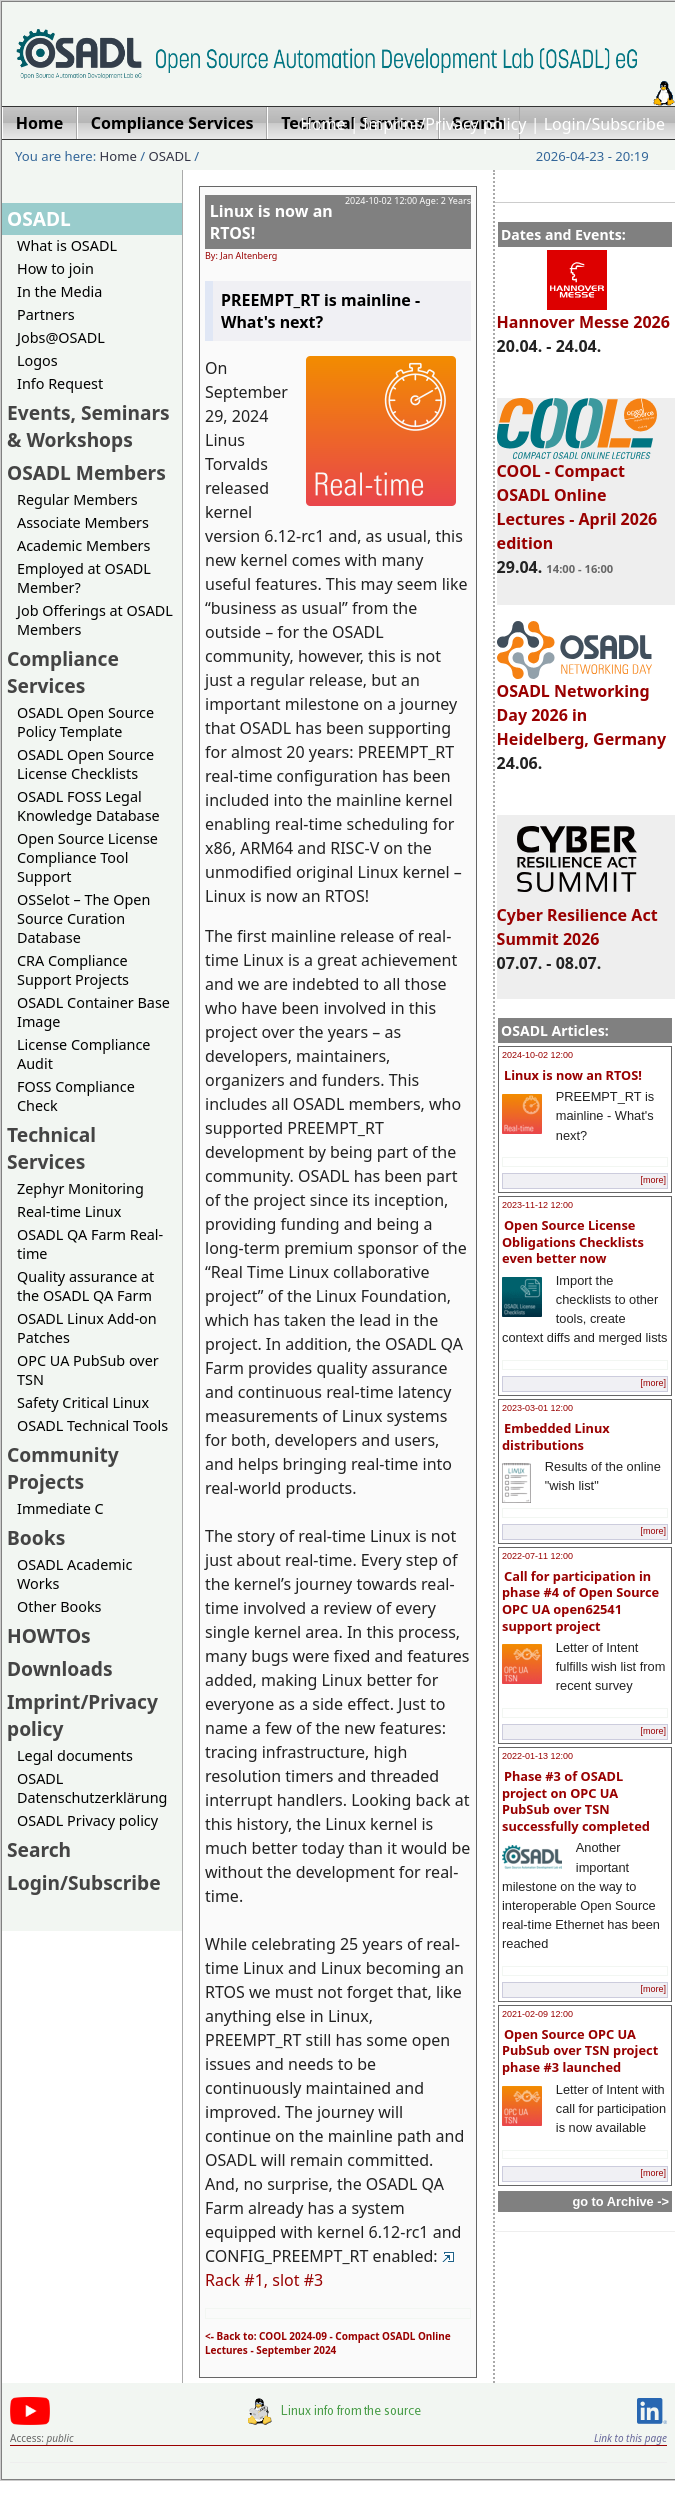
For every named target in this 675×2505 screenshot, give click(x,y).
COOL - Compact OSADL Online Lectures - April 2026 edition (577, 498)
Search (39, 1849)
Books (36, 1537)
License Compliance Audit (83, 1054)
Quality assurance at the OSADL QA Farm (85, 1286)
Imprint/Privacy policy (445, 124)
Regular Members (77, 499)
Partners (46, 314)
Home (323, 124)
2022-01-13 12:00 (537, 1756)
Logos (37, 360)
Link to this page (630, 2438)
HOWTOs (49, 1635)
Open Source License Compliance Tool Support (87, 857)
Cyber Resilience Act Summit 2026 (577, 918)
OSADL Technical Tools (92, 1425)
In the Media (59, 291)
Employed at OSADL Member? (84, 578)
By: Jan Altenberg (241, 255)
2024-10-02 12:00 (537, 1055)
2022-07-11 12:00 (537, 1556)
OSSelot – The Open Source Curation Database (83, 918)
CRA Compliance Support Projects (73, 970)
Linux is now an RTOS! (573, 1075)
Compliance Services (63, 672)
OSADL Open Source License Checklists (85, 764)
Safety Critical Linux (83, 1402)
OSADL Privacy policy (87, 1820)
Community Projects (63, 1468)
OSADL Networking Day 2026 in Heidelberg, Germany (582, 706)
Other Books (59, 1606)
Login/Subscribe (604, 124)
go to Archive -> (620, 2201)
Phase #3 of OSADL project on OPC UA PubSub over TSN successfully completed (576, 1801)
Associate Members (83, 522)
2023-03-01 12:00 (537, 1408)
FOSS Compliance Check (76, 1096)
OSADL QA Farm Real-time (90, 1244)
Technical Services (51, 1148)
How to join (55, 268)
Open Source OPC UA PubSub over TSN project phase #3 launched (580, 2050)
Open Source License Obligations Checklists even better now (573, 1241)
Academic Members (83, 545)
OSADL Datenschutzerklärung (92, 1788)
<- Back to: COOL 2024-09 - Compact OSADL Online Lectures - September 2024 (328, 2343)
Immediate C (60, 1508)
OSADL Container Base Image (93, 1012)
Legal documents (75, 1755)
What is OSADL (67, 245)
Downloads (60, 1668)
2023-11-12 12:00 (537, 1205)
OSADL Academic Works (74, 1574)
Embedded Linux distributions (556, 1436)
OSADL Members (86, 472)
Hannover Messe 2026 (583, 313)
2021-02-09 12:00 (537, 2014)
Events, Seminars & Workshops (88, 426)
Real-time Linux (69, 1211)
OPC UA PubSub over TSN (88, 1370)
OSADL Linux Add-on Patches (87, 1328)
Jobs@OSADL (61, 337)
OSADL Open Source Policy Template (85, 722)
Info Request (60, 383)
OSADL (170, 156)
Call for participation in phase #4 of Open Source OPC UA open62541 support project (580, 1601)
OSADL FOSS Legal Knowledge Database (88, 806)
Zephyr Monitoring (80, 1188)
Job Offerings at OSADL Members (95, 620)
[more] (653, 1180)
